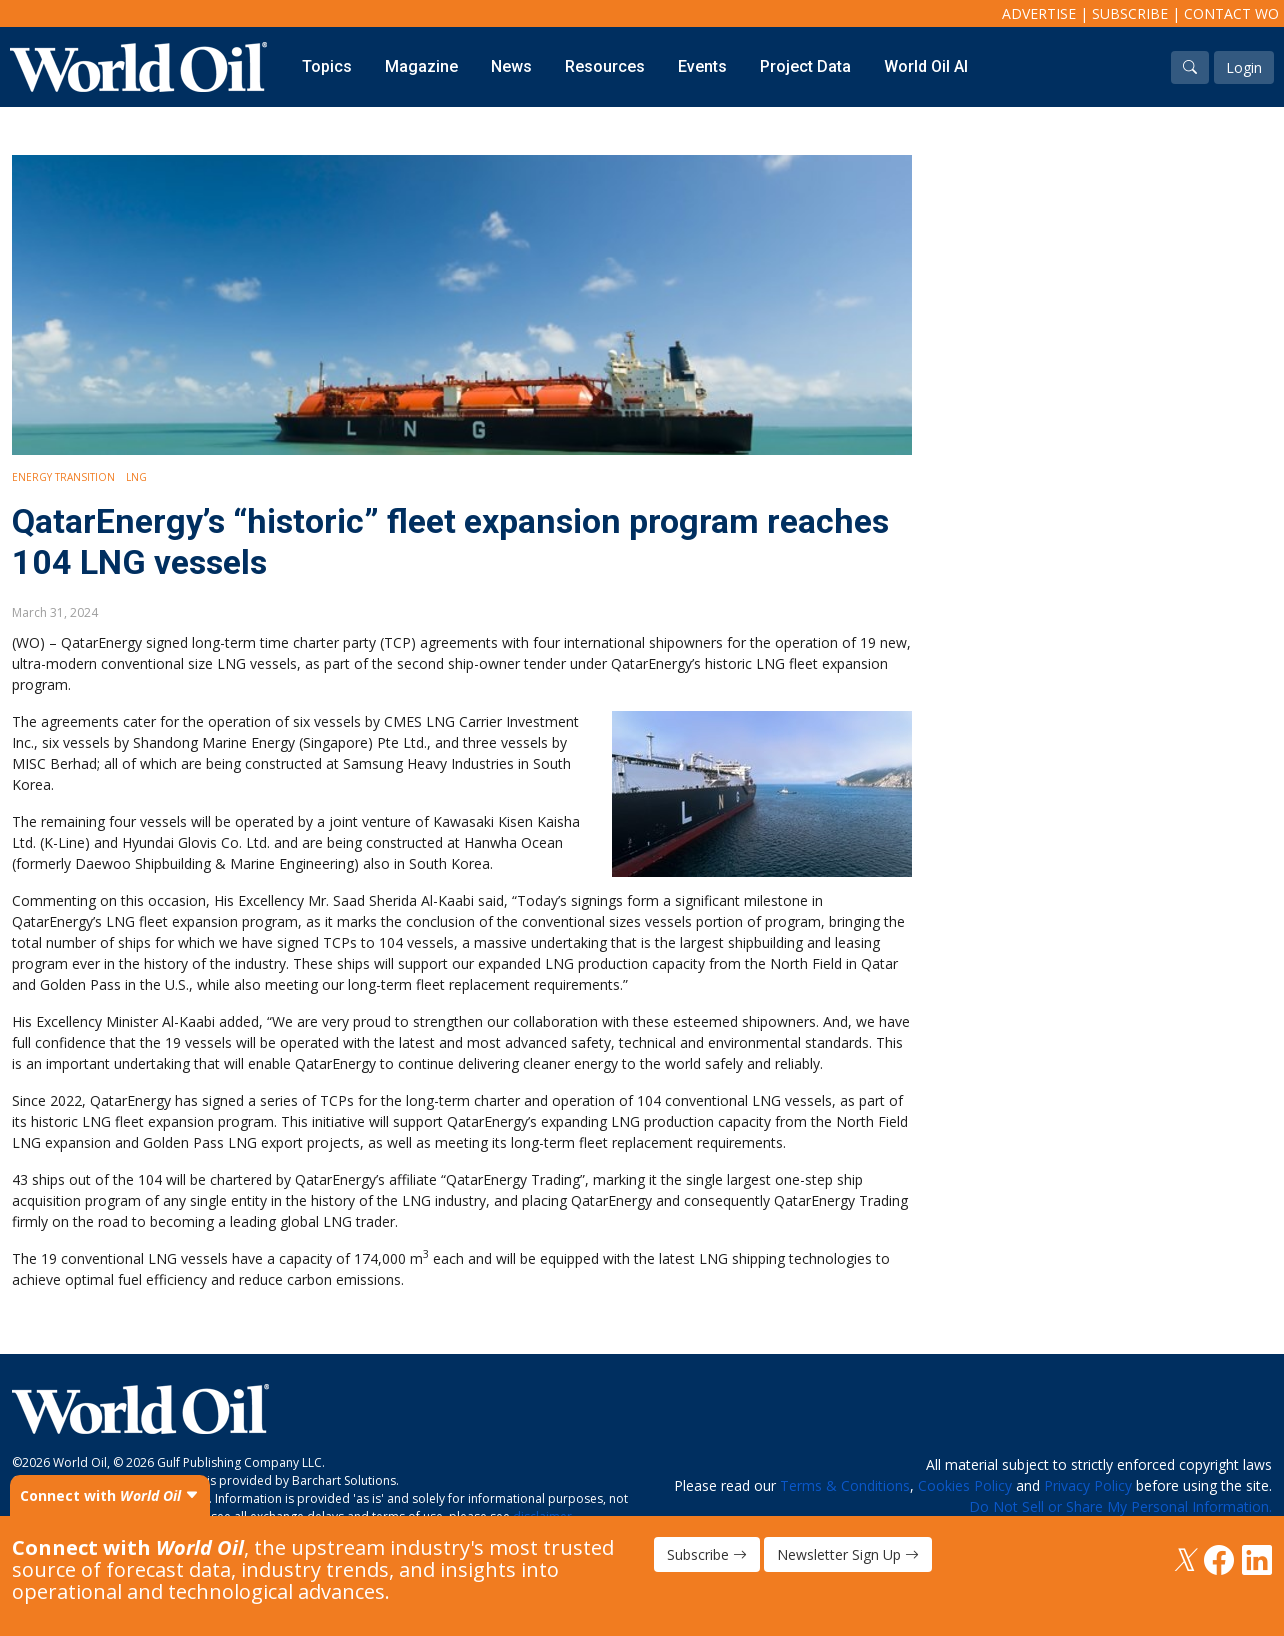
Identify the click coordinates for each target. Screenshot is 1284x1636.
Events (702, 66)
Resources (605, 66)
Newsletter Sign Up (848, 1554)
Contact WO (1231, 13)
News (511, 66)
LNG (136, 477)
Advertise (1039, 13)
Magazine (421, 66)
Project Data (805, 66)
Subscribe (1130, 13)
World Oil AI (926, 66)
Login (1244, 67)
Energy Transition (63, 477)
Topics (327, 66)
